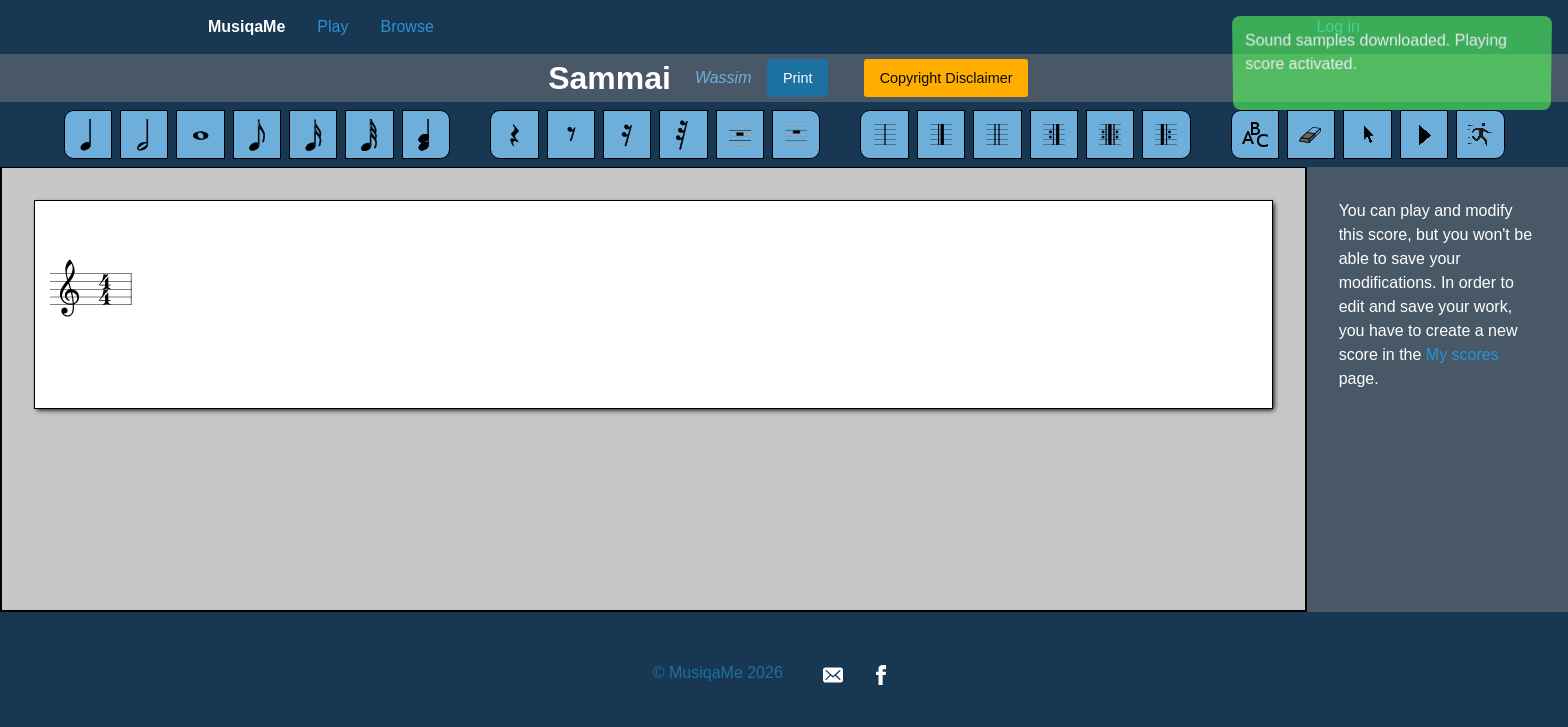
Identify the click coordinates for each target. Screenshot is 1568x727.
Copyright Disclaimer (946, 78)
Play (332, 26)
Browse (406, 26)
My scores (1462, 354)
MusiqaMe (246, 26)
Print (798, 78)
